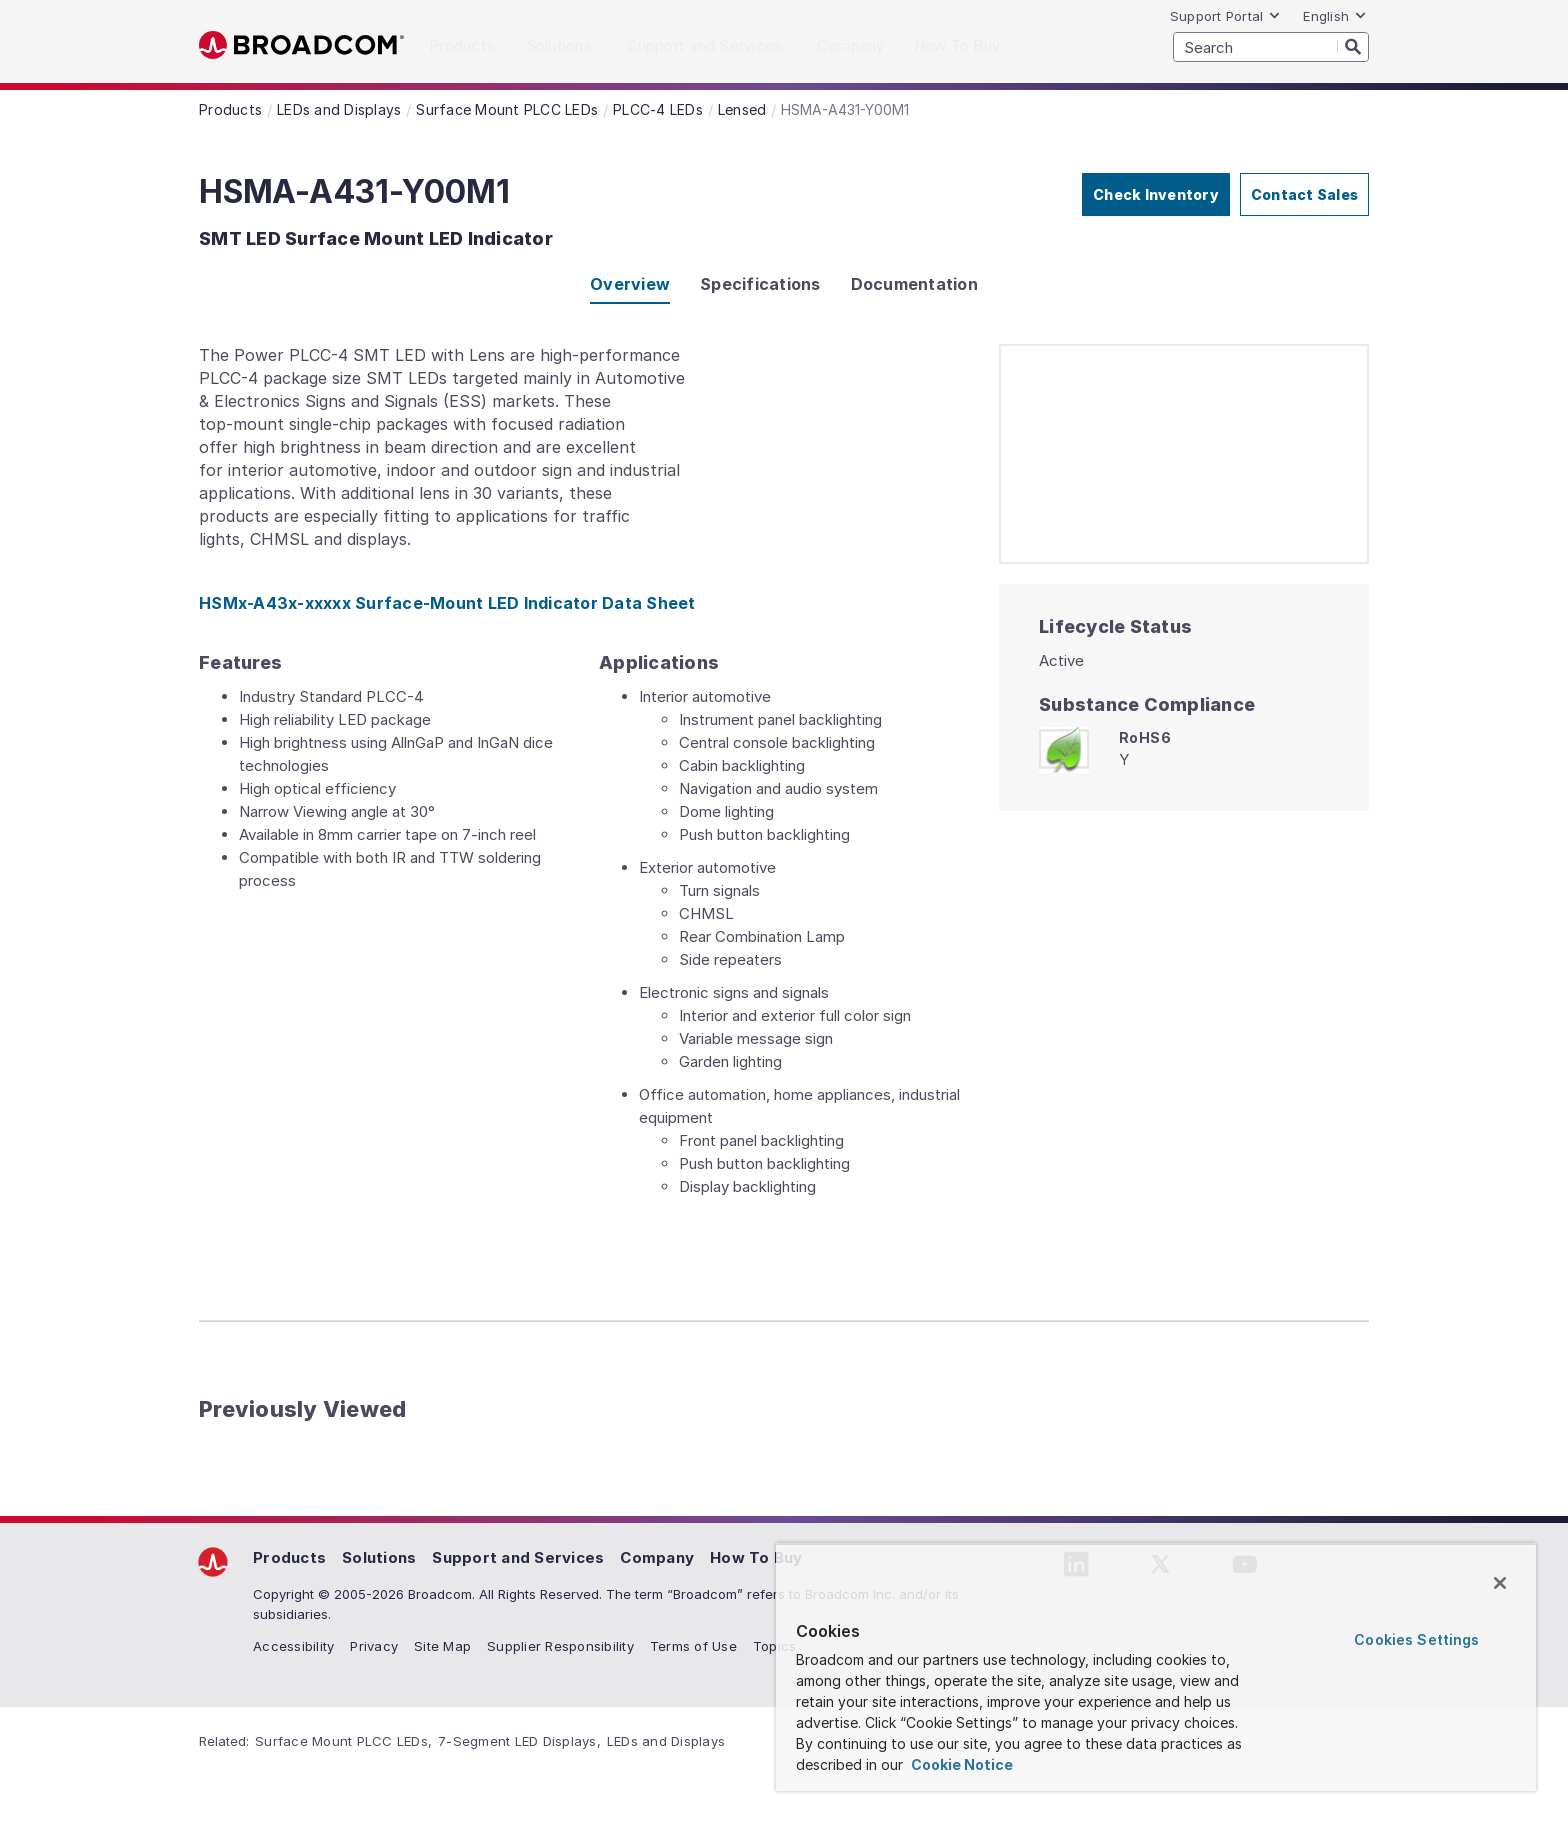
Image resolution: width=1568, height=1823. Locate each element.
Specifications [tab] (760, 284)
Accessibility (293, 1646)
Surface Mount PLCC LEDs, (343, 1741)
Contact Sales (1304, 194)
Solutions (379, 1557)
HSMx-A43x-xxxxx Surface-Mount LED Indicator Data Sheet (447, 603)
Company (657, 1557)
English (1335, 16)
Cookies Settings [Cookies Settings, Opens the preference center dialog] (1416, 1639)
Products (289, 1557)
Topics (775, 1646)
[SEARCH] (1271, 47)
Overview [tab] (630, 284)
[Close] (1500, 1583)
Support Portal (1226, 16)
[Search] (1353, 46)
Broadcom (301, 45)
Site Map (442, 1646)
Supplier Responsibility (560, 1646)
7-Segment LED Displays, (519, 1741)
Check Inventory (1156, 194)
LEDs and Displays (666, 1741)
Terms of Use (693, 1646)
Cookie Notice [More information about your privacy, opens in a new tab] (960, 1764)
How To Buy (756, 1557)
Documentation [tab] (914, 284)
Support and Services (518, 1557)
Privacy (374, 1646)
